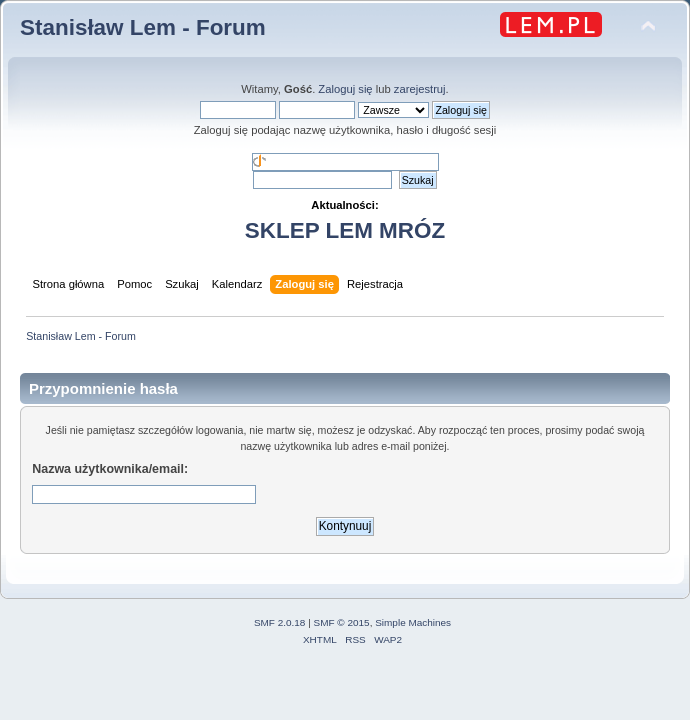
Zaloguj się (345, 89)
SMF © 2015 (342, 622)
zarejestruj (420, 89)
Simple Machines (413, 622)
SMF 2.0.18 (280, 622)
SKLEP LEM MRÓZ (345, 230)
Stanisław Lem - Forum (143, 27)
